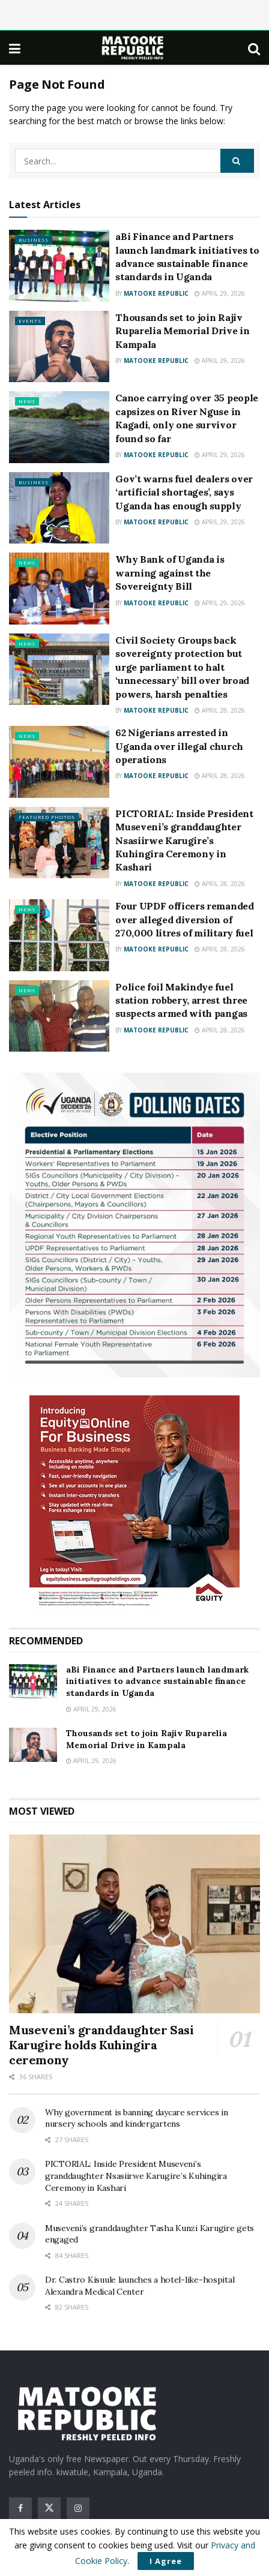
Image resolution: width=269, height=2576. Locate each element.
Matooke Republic (156, 293)
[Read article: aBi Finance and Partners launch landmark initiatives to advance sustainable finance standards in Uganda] (59, 266)
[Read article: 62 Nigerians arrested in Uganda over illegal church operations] (59, 762)
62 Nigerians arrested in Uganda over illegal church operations (179, 745)
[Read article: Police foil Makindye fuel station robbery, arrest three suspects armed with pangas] (59, 1016)
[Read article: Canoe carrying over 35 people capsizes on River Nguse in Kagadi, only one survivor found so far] (59, 427)
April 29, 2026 (220, 293)
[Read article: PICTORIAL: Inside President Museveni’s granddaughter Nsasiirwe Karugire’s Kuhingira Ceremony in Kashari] (59, 843)
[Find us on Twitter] (49, 2508)
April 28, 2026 (220, 710)
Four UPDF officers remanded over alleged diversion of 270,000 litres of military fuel (184, 919)
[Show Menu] (14, 48)
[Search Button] (254, 48)
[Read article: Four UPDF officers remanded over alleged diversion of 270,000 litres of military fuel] (59, 935)
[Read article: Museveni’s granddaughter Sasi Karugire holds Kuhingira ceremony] (134, 1924)
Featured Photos (47, 816)
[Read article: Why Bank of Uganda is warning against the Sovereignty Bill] (59, 589)
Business (34, 239)
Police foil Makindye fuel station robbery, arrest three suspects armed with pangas (181, 1000)
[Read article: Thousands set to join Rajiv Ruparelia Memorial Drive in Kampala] (59, 347)
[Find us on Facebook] (20, 2508)
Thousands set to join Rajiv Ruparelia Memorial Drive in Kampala (182, 330)
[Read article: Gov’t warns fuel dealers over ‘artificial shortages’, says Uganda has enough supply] (59, 508)
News (27, 401)
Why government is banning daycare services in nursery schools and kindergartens (136, 2118)
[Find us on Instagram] (78, 2508)
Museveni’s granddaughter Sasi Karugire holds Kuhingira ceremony (101, 2044)
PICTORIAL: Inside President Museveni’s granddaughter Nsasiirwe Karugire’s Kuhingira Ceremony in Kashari (184, 840)
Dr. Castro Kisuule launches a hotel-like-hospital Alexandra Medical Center (139, 2285)
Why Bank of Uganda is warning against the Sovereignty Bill (169, 572)
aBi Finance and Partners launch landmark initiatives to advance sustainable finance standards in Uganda (157, 1681)
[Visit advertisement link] (134, 1225)
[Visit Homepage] (134, 48)
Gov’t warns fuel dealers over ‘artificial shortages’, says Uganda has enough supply (184, 492)
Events (30, 320)
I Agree (166, 2561)
